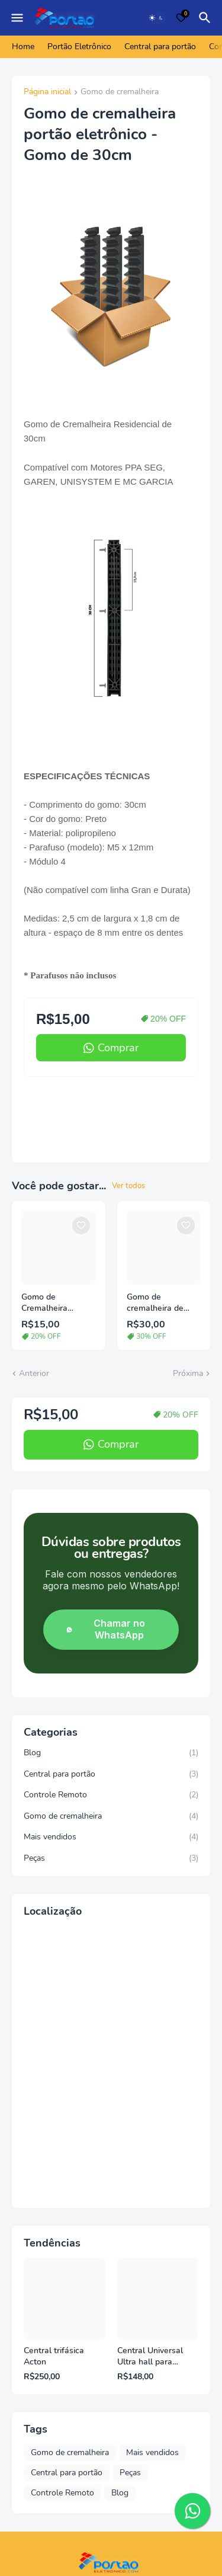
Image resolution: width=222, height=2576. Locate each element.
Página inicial (47, 92)
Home (23, 46)
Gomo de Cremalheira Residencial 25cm (54, 1303)
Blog (111, 1753)
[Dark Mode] (156, 18)
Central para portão (160, 46)
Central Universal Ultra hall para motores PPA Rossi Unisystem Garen (153, 2356)
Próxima (188, 1373)
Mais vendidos (111, 1837)
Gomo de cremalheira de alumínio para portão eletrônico (159, 1303)
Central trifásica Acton (54, 2356)
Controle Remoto (111, 1795)
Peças (111, 1858)
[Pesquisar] (206, 18)
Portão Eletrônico (79, 46)
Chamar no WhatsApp (104, 1629)
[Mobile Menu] (17, 18)
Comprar (118, 1048)
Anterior (34, 1373)
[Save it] (81, 1225)
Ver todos (128, 1185)
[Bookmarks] (181, 18)
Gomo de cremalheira (120, 92)
